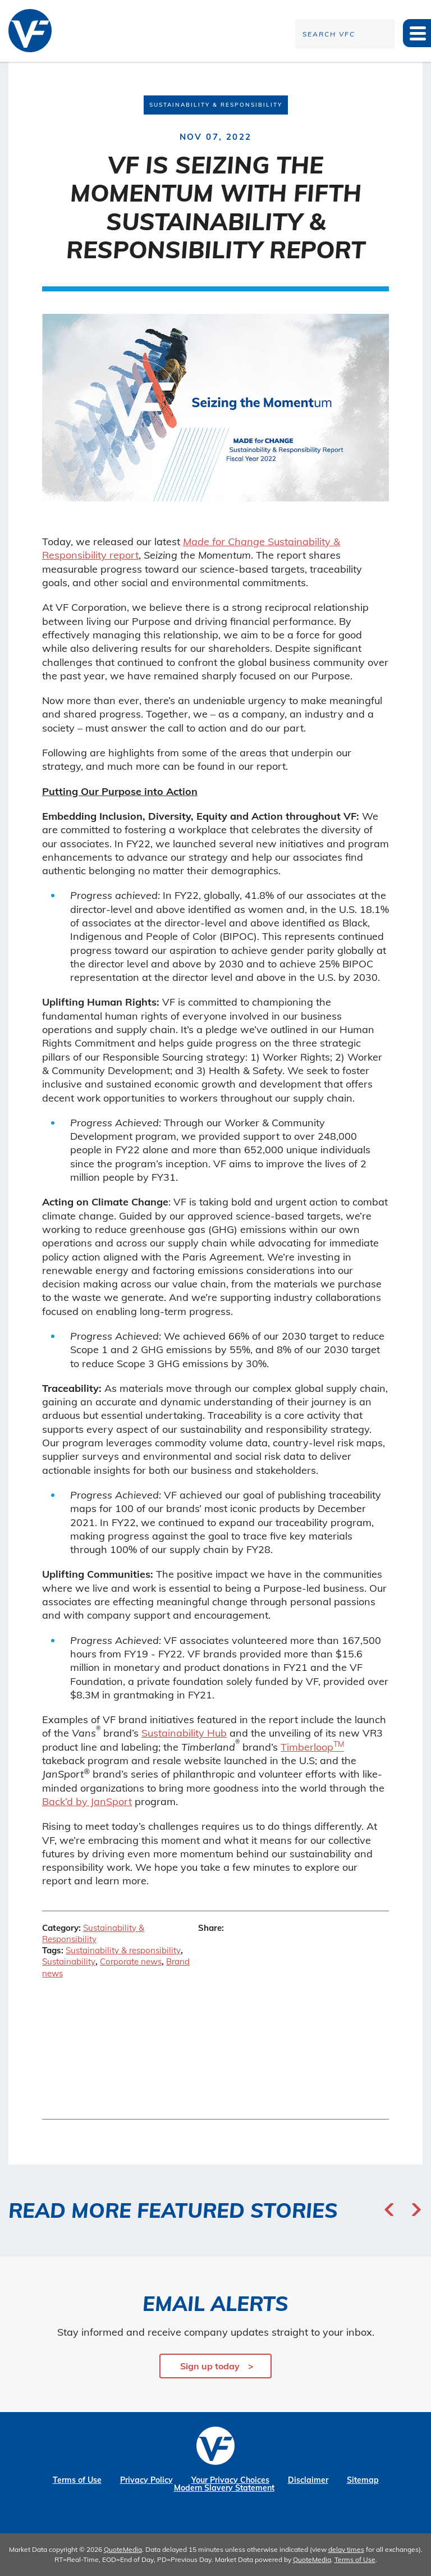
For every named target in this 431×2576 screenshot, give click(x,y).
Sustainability (68, 1961)
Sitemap (363, 2480)
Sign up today (210, 2366)
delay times (346, 2549)
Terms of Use (77, 2480)
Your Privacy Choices (230, 2480)
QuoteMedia (123, 2549)
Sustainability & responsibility (123, 1950)
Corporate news (131, 1961)
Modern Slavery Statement (224, 2488)
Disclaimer (308, 2480)
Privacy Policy (146, 2480)
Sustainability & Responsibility (93, 1933)
